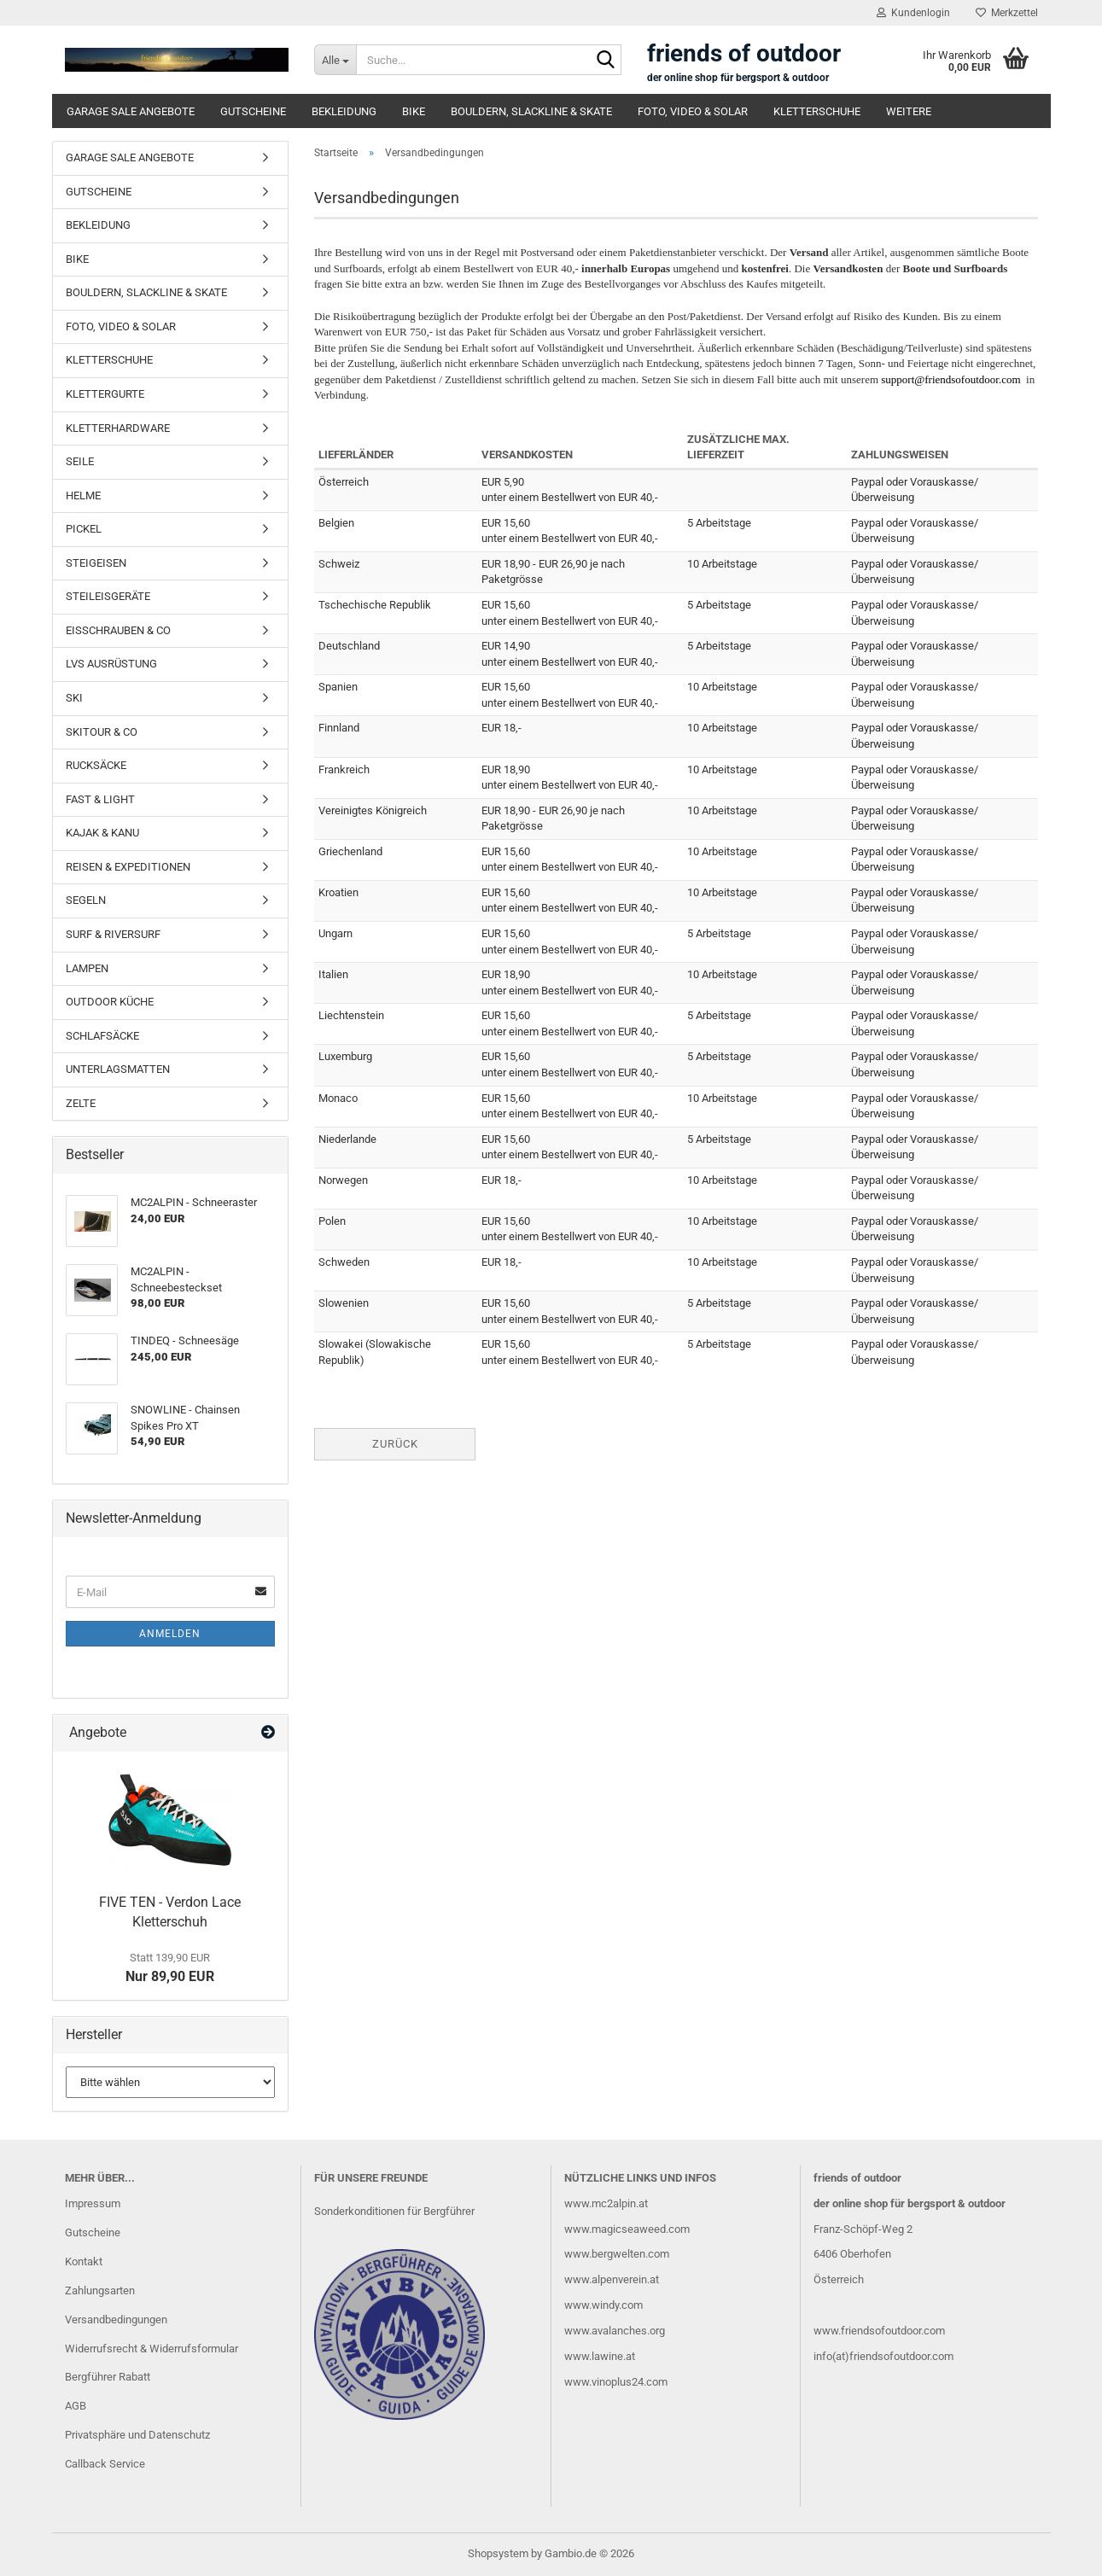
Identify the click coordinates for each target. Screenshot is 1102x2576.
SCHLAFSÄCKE (102, 1035)
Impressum (92, 2203)
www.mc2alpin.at (606, 2203)
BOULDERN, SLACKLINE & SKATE (531, 111)
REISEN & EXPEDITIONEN (128, 866)
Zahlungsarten (100, 2290)
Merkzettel (1007, 13)
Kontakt (83, 2261)
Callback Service (105, 2463)
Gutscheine (92, 2232)
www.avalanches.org (614, 2330)
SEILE (80, 461)
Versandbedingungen (116, 2319)
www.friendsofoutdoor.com (879, 2330)
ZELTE (81, 1103)
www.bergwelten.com (616, 2253)
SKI (74, 697)
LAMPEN (87, 968)
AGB (75, 2405)
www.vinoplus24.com (616, 2381)
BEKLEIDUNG (344, 111)
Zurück (395, 1443)
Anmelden (170, 1634)
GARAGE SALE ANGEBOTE (131, 111)
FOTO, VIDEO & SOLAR (693, 111)
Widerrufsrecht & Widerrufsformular (151, 2348)
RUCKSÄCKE (96, 765)
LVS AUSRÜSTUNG (111, 663)
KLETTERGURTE (105, 394)
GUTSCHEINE (253, 111)
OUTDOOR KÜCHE (110, 1001)
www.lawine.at (599, 2356)
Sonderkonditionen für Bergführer (394, 2211)
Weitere (908, 111)
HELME (83, 495)
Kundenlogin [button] (913, 13)
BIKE (413, 111)
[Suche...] (335, 59)
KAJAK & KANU (102, 832)
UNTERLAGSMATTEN (118, 1069)
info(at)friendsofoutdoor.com (883, 2356)
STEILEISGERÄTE (108, 596)
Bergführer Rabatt (107, 2376)
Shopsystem (498, 2553)
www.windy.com (603, 2305)
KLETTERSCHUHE (816, 111)
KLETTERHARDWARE (118, 428)
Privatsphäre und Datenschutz (137, 2434)
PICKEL (84, 528)
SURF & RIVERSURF (113, 934)
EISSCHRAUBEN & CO (118, 630)
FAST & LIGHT (100, 799)
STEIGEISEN (96, 563)
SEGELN (86, 900)
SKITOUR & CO (101, 732)
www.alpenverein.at (611, 2279)
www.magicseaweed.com (627, 2229)
